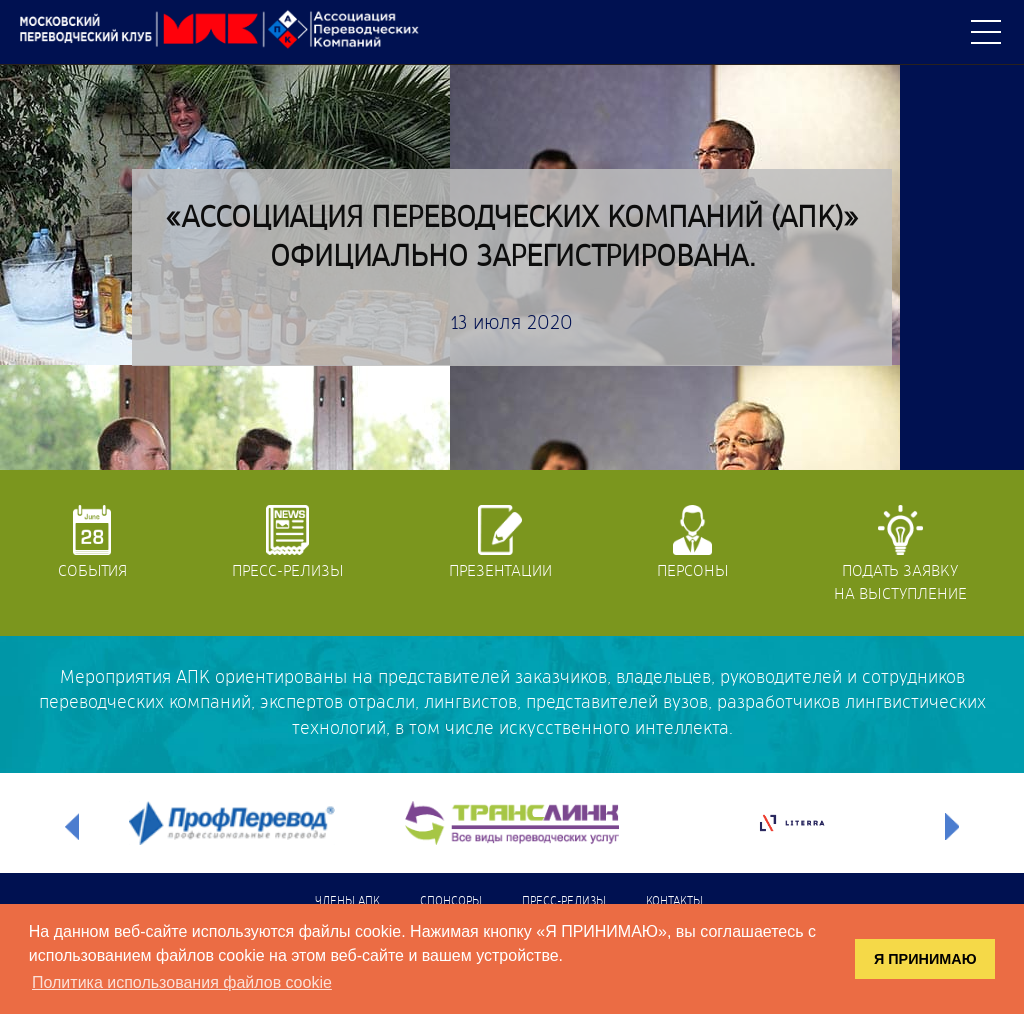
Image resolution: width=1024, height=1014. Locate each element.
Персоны (693, 542)
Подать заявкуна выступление (900, 553)
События (92, 542)
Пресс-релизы (288, 542)
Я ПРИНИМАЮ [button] (925, 959)
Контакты (674, 902)
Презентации (500, 542)
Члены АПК (347, 902)
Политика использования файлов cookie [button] (182, 982)
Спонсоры (451, 902)
